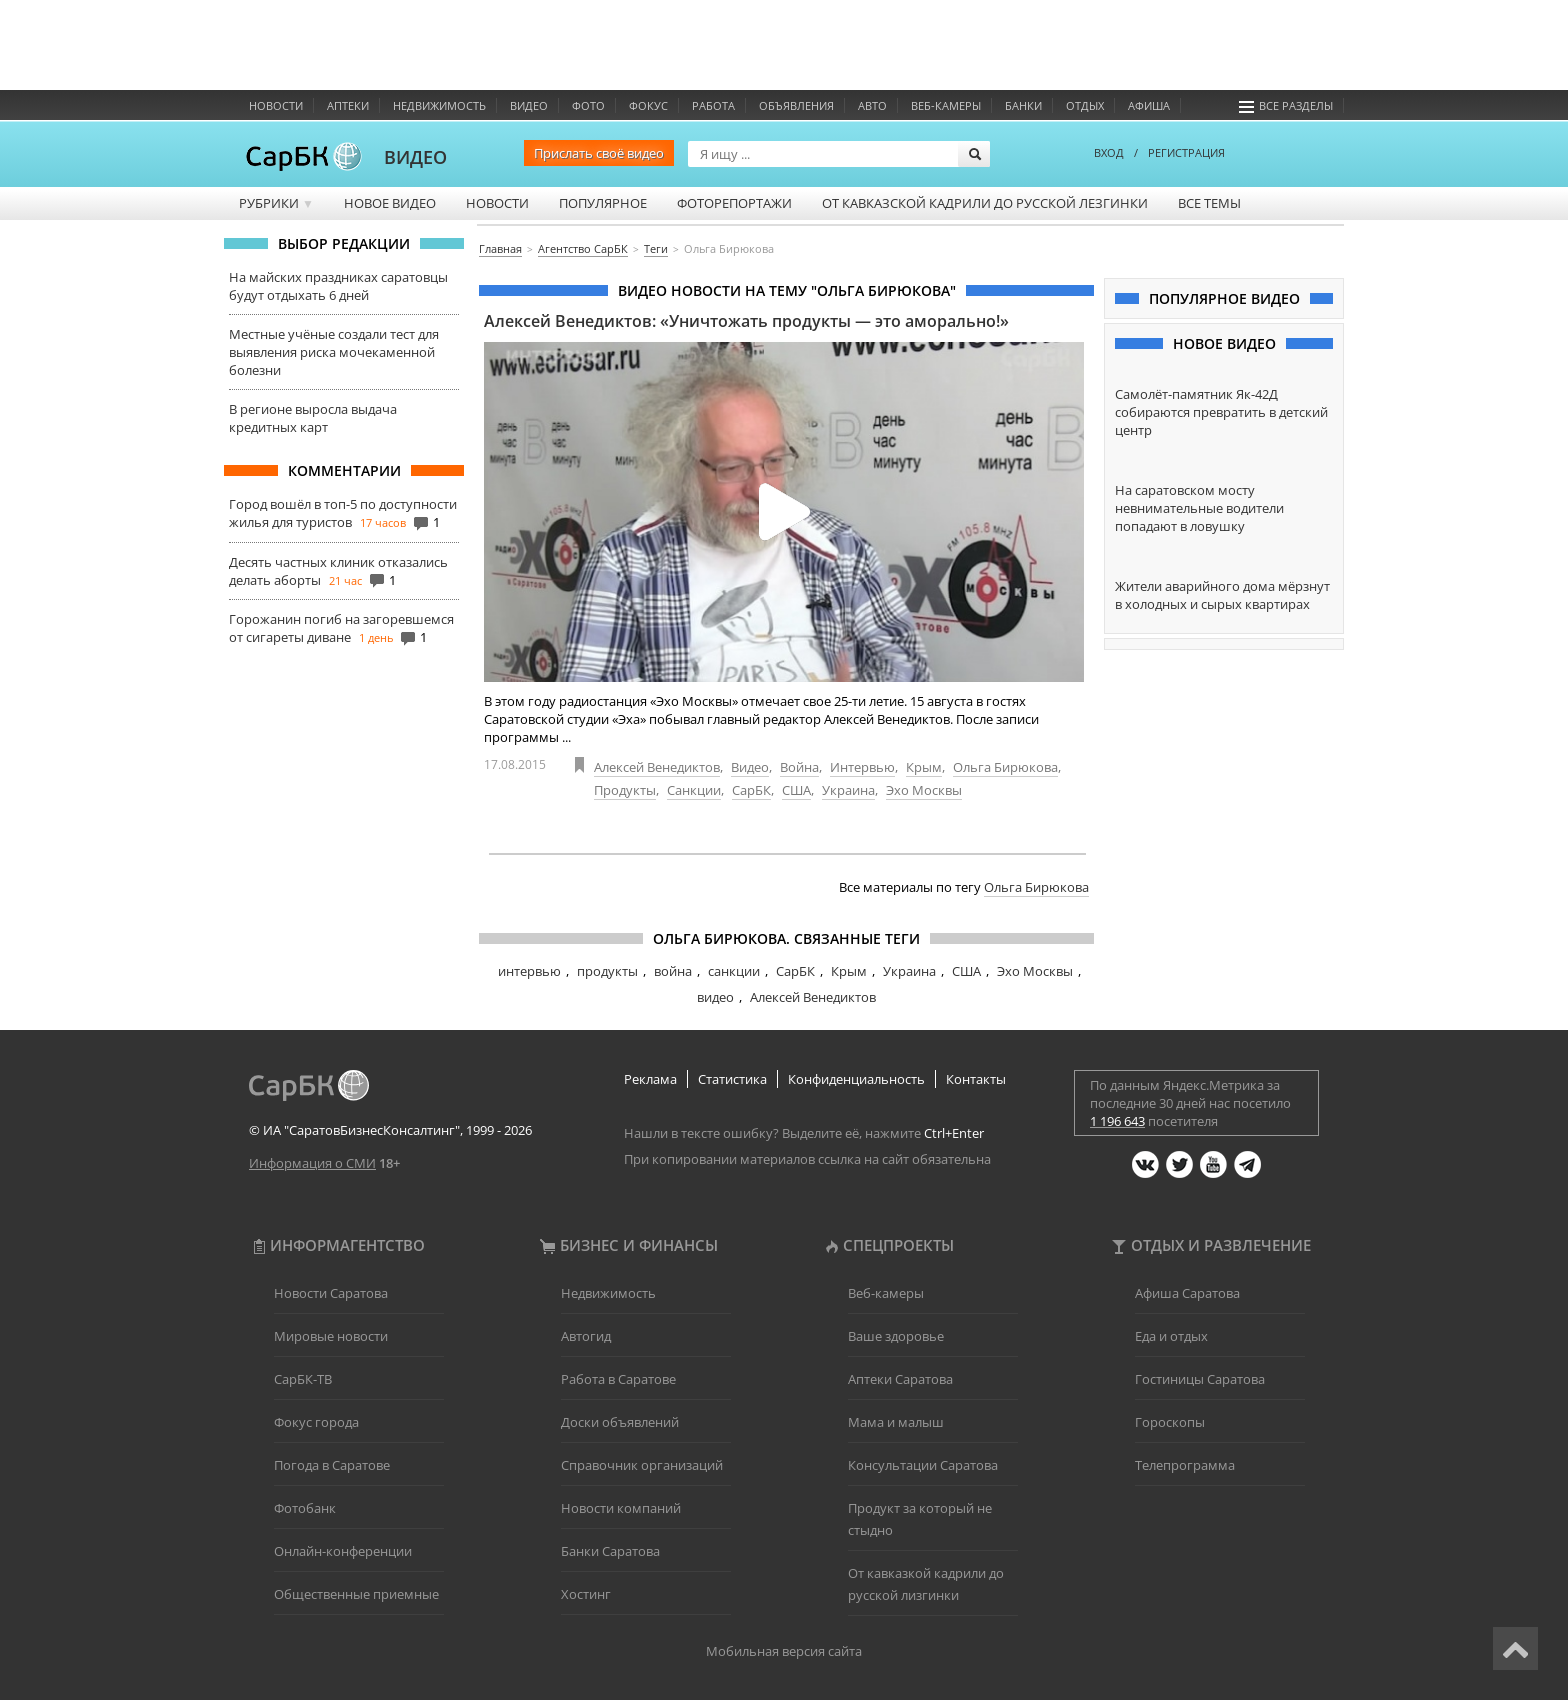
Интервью (862, 767)
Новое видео (390, 203)
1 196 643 (1117, 1121)
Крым (924, 767)
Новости (276, 105)
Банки (1023, 105)
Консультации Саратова (923, 1465)
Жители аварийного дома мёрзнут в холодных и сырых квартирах (1222, 595)
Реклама (650, 1079)
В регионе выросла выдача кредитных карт (313, 418)
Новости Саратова (331, 1293)
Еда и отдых (1171, 1336)
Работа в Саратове (618, 1379)
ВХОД (1109, 152)
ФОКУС (648, 105)
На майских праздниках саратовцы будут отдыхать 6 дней (338, 286)
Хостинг (586, 1594)
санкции (734, 971)
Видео (529, 105)
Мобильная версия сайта (784, 1651)
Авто (872, 105)
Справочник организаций (642, 1465)
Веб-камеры (946, 105)
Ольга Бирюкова (1005, 767)
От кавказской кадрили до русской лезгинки (985, 203)
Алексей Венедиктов (657, 767)
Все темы (1209, 203)
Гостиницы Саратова (1200, 1379)
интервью (529, 971)
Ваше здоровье (896, 1336)
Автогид (586, 1336)
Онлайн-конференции (343, 1551)
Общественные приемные (356, 1594)
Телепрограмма (1185, 1465)
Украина (848, 790)
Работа (713, 105)
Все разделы (1286, 105)
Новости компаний (621, 1508)
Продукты (625, 790)
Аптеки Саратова (900, 1379)
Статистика (732, 1079)
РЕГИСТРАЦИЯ (1186, 152)
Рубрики (276, 203)
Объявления (796, 105)
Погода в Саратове (332, 1465)
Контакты (976, 1079)
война (673, 971)
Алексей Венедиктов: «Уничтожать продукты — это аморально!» (746, 321)
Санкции (694, 790)
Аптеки (348, 105)
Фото (588, 105)
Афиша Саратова (1187, 1293)
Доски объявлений (620, 1422)
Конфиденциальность (856, 1079)
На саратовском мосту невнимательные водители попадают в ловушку (1199, 508)
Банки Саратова (610, 1551)
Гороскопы (1170, 1422)
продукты (607, 971)
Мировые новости (331, 1336)
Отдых (1085, 105)
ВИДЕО (415, 157)
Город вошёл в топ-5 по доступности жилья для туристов (343, 513)
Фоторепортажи (734, 203)
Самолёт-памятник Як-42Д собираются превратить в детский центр (1221, 412)
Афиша (1149, 105)
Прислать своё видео (599, 153)
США (796, 790)
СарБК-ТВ (303, 1379)
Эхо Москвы (924, 790)
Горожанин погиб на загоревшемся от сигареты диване (341, 628)
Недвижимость (439, 105)
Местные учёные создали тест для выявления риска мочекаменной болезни (334, 352)
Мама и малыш (896, 1422)
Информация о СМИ (312, 1163)
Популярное (603, 203)
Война (799, 767)
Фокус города (316, 1422)
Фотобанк (305, 1508)
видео (715, 997)
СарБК (751, 790)
